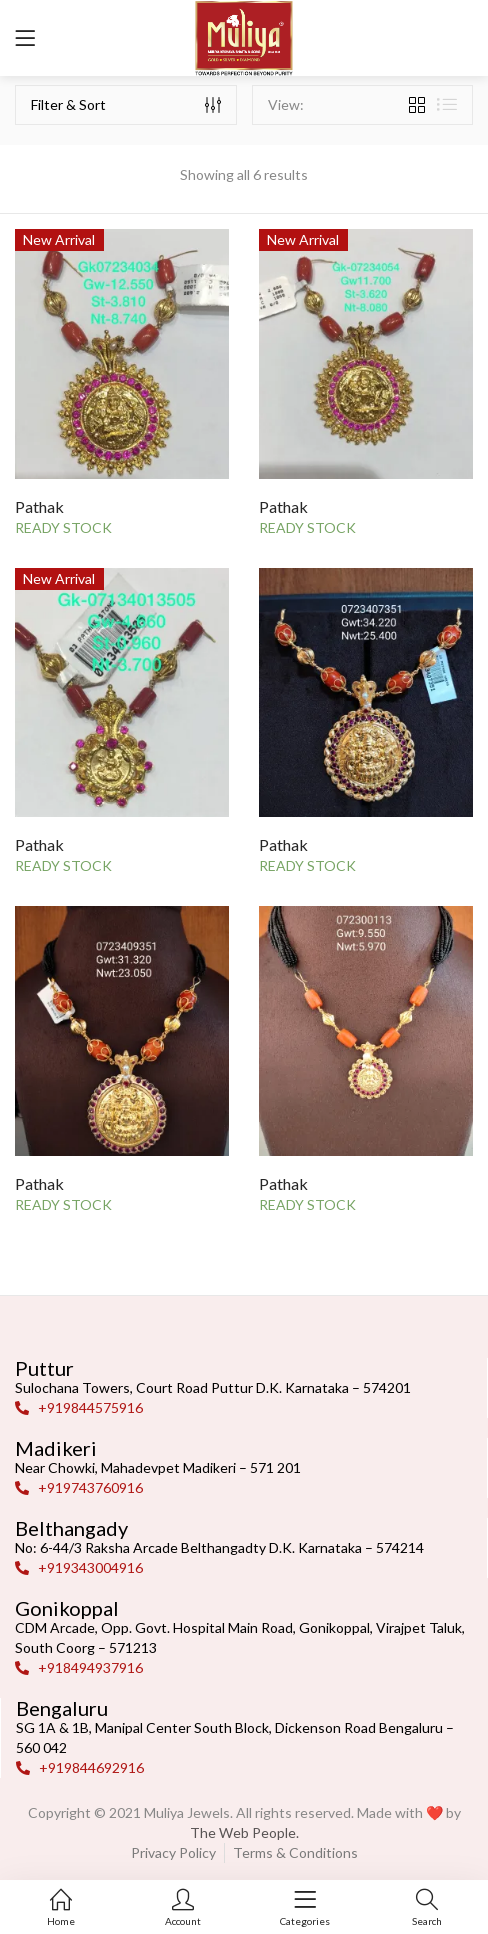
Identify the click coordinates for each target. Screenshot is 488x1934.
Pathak (39, 506)
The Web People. (244, 1832)
